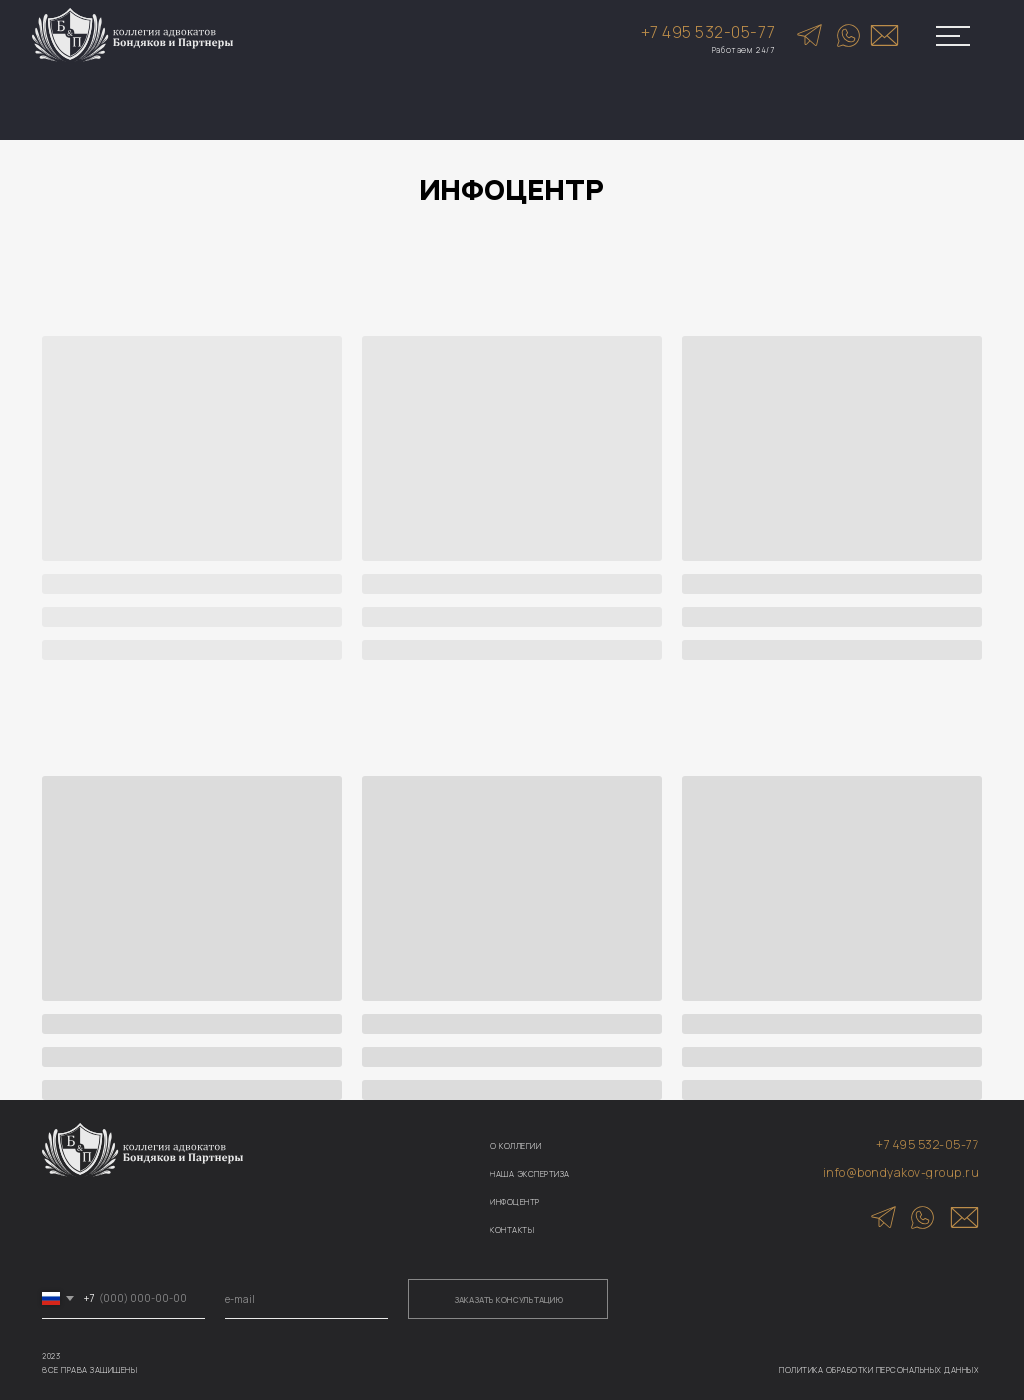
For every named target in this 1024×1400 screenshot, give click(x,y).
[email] (306, 1299)
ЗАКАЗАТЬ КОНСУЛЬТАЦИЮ (508, 1299)
